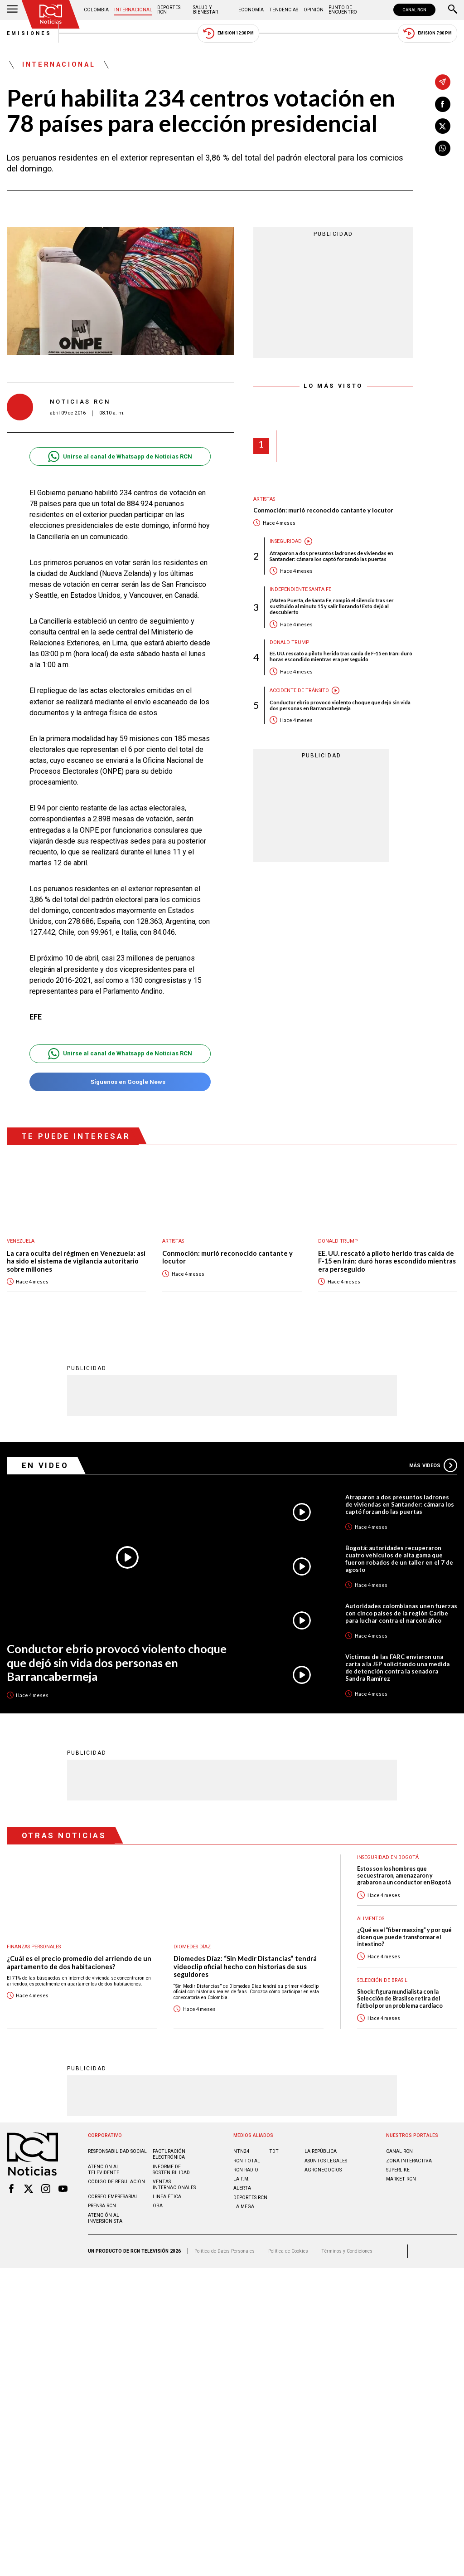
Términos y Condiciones (346, 2251)
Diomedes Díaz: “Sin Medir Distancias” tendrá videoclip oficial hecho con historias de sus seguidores (245, 1966)
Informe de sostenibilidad (171, 2169)
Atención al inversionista (105, 2218)
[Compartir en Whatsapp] (442, 148)
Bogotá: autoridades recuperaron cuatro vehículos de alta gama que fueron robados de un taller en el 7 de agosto (399, 1558)
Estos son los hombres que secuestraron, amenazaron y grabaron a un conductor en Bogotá (404, 1875)
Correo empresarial (113, 2196)
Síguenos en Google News (120, 1082)
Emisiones (29, 33)
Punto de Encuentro (343, 10)
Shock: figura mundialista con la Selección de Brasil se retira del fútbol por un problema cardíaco (400, 1998)
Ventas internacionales (174, 2184)
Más (433, 1465)
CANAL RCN (414, 9)
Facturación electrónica (169, 2154)
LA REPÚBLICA (320, 2151)
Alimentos (370, 1918)
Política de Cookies (288, 2251)
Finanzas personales (34, 1946)
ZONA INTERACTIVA (409, 2160)
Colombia (96, 10)
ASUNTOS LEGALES (325, 2160)
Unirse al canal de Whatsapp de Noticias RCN (120, 456)
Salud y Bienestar (205, 10)
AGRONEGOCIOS (323, 2169)
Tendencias (283, 10)
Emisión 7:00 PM (427, 33)
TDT (274, 2151)
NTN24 (241, 2151)
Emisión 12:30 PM (228, 33)
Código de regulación (116, 2181)
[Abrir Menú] (12, 10)
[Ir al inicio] (51, 14)
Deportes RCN (168, 10)
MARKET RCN (401, 2178)
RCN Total (246, 2160)
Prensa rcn (102, 2205)
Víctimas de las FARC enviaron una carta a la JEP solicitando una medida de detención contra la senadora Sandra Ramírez (397, 1667)
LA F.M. (241, 2178)
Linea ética (167, 2196)
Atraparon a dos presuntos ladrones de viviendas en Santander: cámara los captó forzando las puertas (331, 556)
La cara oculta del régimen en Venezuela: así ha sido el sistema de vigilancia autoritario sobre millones (76, 1261)
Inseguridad (286, 541)
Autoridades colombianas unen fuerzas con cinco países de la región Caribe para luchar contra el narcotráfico (401, 1613)
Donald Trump (289, 642)
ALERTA (242, 2188)
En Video (45, 1464)
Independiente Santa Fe (300, 589)
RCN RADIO (245, 2169)
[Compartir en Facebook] (442, 104)
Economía (251, 10)
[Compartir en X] (442, 126)
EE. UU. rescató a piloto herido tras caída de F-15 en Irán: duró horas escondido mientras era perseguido (341, 656)
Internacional (133, 10)
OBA (158, 2205)
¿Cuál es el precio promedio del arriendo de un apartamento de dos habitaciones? (79, 1962)
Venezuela (20, 1241)
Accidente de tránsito (299, 690)
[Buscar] (452, 10)
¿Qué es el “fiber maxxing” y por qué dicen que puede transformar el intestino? (404, 1936)
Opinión (314, 10)
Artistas (264, 499)
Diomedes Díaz (192, 1946)
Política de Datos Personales (224, 2251)
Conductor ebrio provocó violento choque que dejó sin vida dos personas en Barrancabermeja (340, 705)
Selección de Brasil (382, 1980)
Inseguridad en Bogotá (388, 1857)
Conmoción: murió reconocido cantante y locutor (323, 510)
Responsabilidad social (117, 2151)
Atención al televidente (103, 2169)
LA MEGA (243, 2206)
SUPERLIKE (398, 2169)
